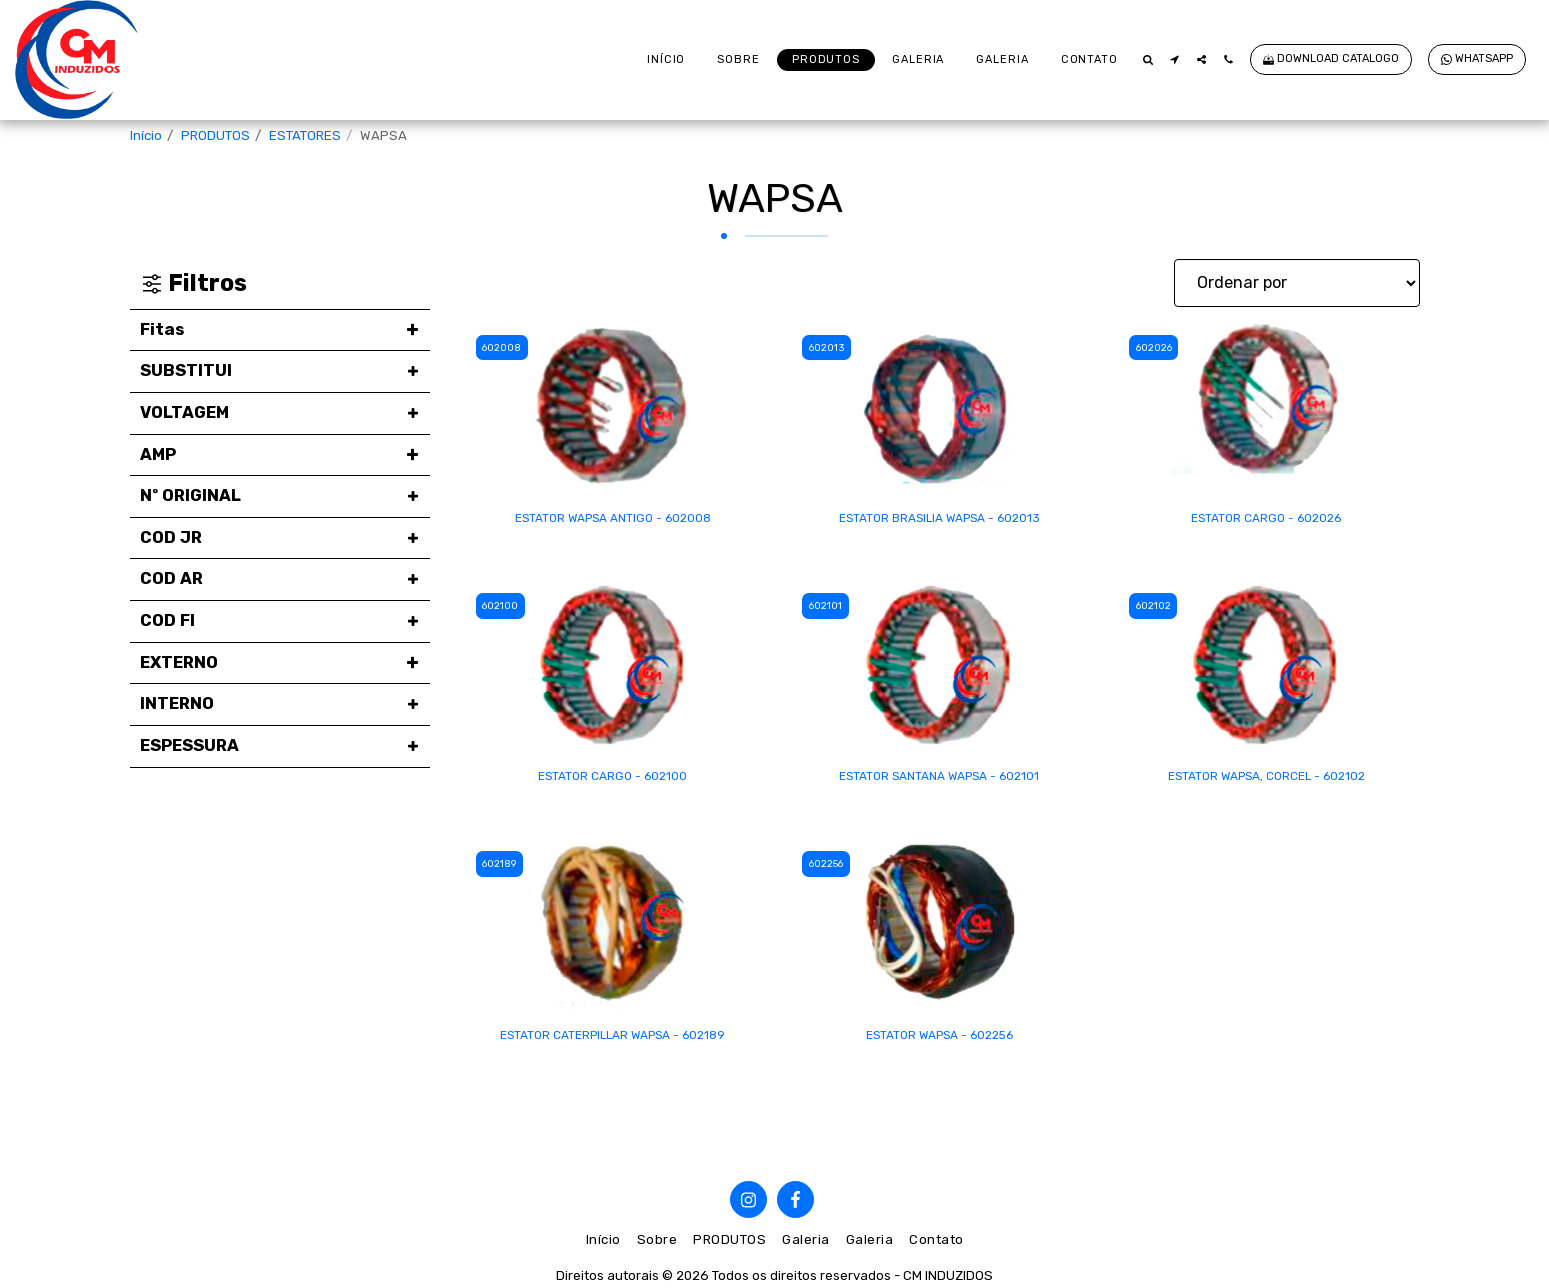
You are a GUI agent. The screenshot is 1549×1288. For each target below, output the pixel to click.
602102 (1156, 607)
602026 (1157, 347)
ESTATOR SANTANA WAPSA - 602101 (939, 779)
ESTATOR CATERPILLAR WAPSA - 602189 (612, 1040)
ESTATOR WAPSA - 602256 (939, 1040)
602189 (504, 867)
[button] (1147, 59)
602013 (829, 347)
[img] (613, 408)
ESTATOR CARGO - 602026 (1266, 519)
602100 (503, 607)
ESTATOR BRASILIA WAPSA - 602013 (939, 519)
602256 (830, 867)
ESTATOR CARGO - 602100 (612, 779)
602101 (828, 607)
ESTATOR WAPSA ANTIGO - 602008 (613, 519)
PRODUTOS (215, 135)
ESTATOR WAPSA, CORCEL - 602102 (1266, 779)
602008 (505, 347)
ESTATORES (305, 135)
